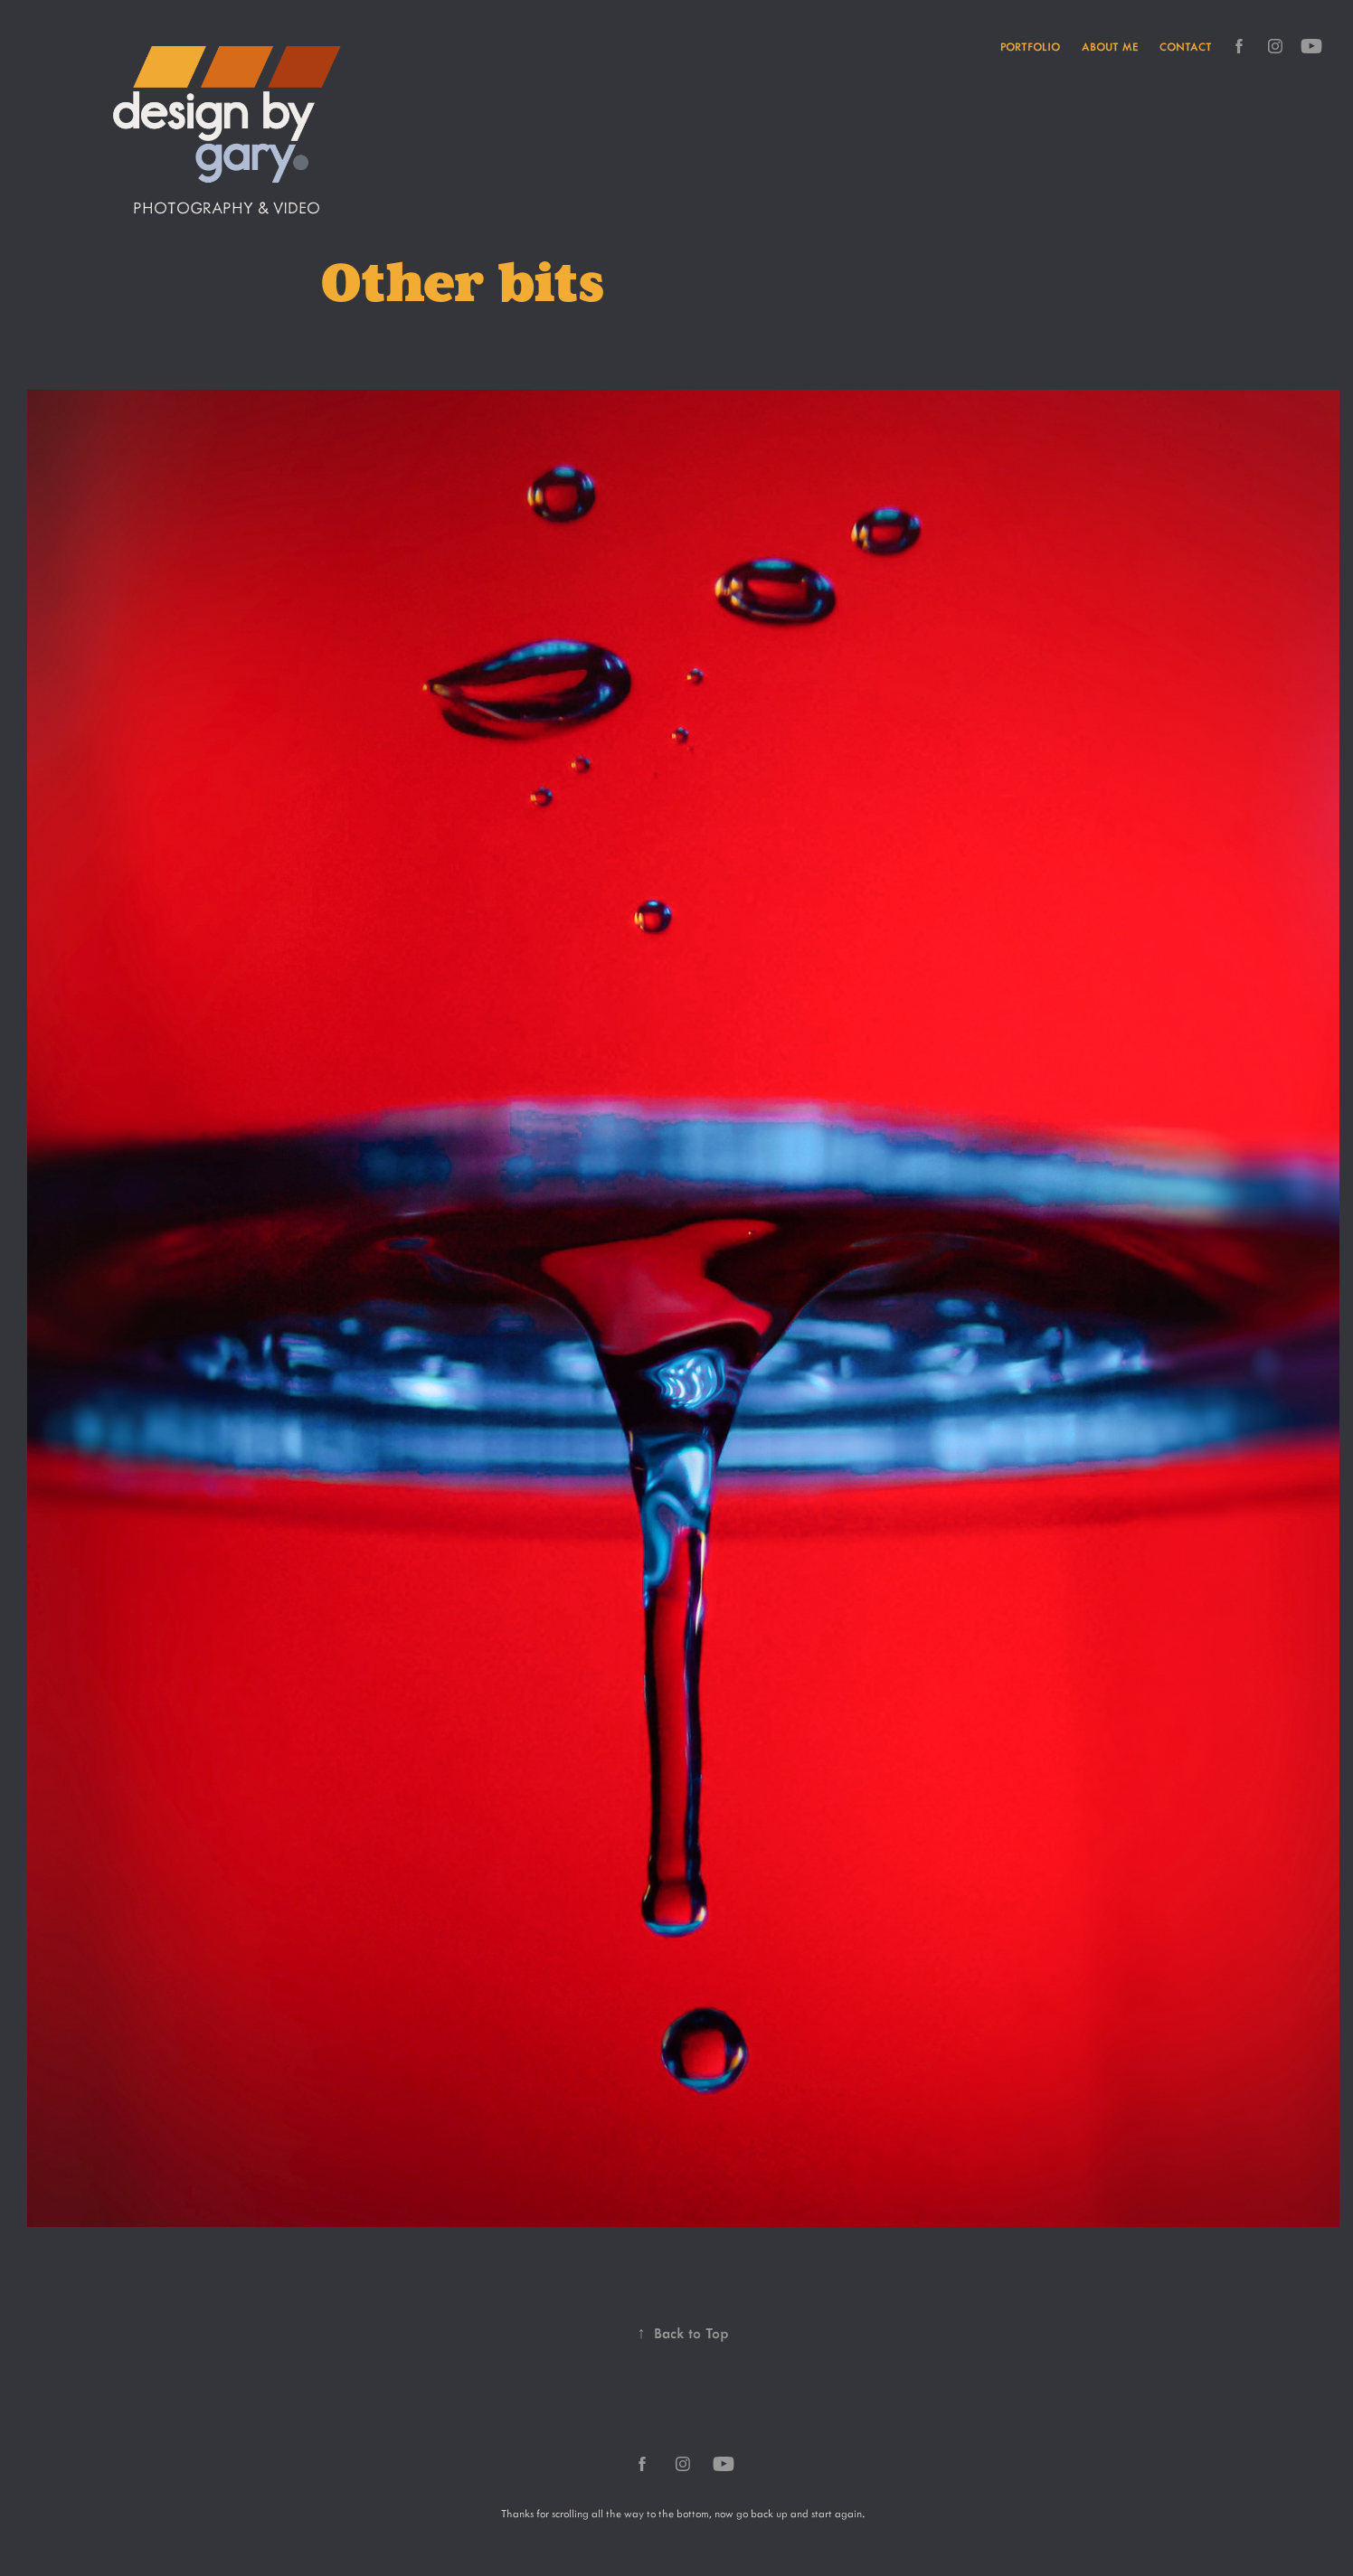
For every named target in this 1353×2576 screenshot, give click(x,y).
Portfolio (1030, 46)
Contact (1185, 46)
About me (1110, 46)
